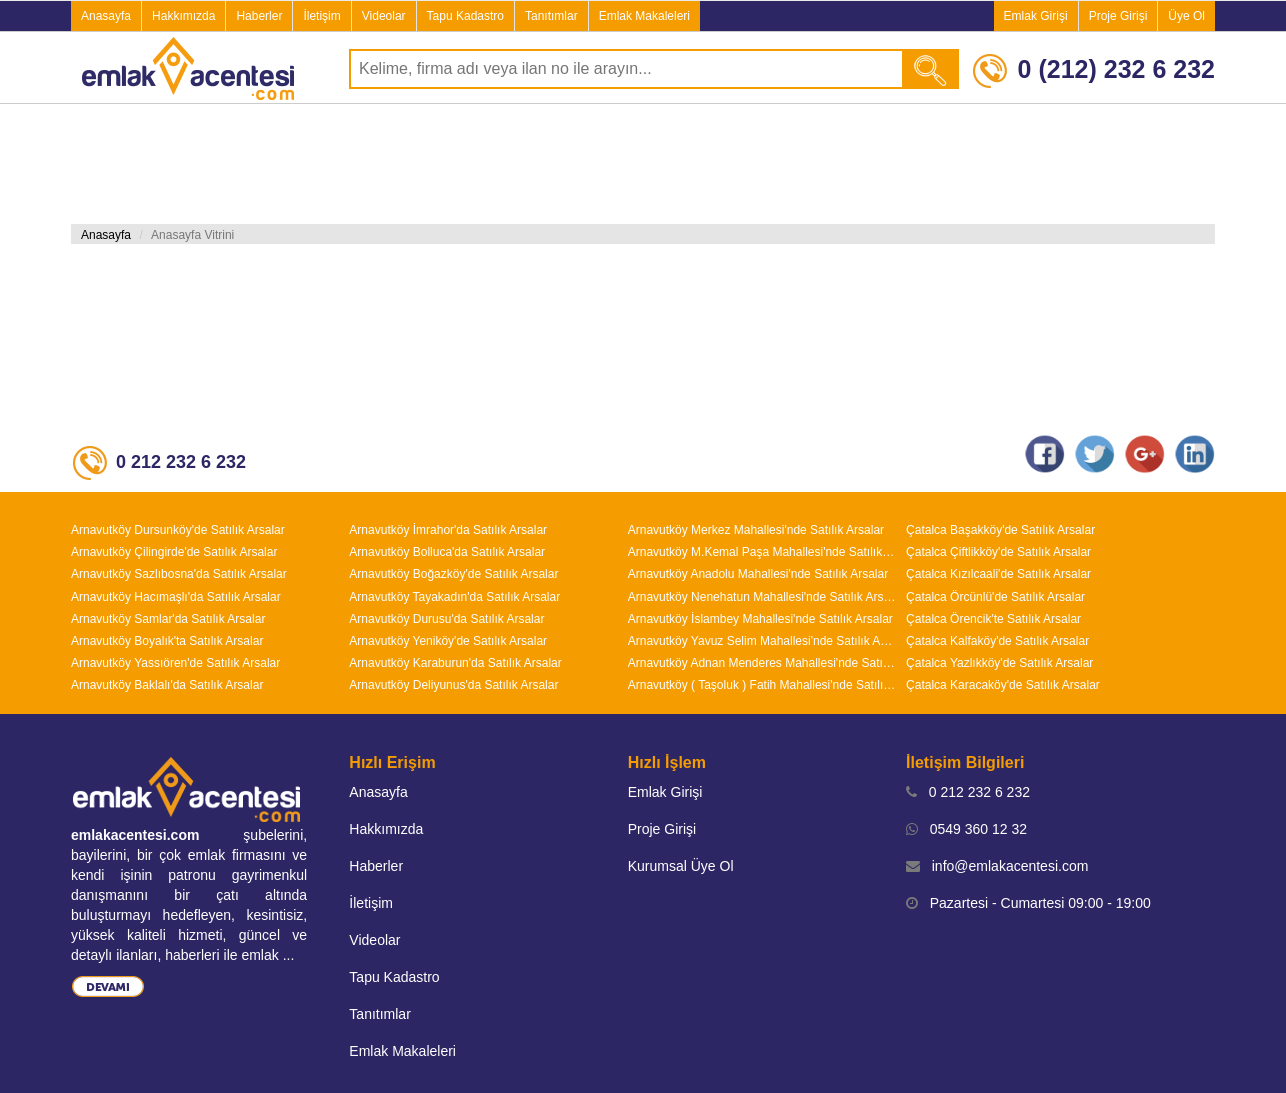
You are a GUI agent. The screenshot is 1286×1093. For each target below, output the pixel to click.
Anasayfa (106, 16)
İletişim (321, 16)
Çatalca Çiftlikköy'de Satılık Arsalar (998, 552)
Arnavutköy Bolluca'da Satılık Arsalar (447, 552)
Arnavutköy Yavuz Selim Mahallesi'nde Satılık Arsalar (762, 641)
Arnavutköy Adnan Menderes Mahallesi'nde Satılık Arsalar (762, 663)
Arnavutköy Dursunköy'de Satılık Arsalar (178, 530)
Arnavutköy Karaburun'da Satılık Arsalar (455, 663)
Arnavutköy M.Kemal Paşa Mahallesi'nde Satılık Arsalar (762, 552)
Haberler (259, 16)
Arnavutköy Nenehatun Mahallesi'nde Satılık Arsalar (762, 597)
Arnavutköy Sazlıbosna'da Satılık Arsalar (179, 574)
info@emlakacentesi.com (997, 866)
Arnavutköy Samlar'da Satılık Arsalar (168, 619)
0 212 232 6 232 (968, 792)
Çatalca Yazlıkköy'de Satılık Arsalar (999, 663)
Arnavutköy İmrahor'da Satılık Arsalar (448, 530)
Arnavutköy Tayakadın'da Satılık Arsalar (454, 597)
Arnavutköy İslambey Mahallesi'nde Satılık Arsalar (760, 619)
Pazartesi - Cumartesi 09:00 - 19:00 (1028, 903)
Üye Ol (1186, 16)
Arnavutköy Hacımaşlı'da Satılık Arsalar (176, 597)
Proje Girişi (1118, 16)
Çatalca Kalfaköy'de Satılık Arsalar (997, 641)
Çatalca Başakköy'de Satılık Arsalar (1000, 530)
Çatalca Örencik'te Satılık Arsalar (993, 619)
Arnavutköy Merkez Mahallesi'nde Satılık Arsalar (756, 530)
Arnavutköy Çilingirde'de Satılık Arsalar (174, 552)
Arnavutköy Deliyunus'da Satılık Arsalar (453, 685)
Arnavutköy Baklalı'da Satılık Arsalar (167, 685)
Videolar (384, 16)
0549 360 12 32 (966, 829)
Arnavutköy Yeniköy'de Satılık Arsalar (448, 641)
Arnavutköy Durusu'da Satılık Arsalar (446, 619)
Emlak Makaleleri (644, 16)
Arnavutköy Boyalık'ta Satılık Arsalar (167, 641)
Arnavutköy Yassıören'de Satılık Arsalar (175, 663)
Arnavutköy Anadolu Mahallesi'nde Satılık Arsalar (758, 574)
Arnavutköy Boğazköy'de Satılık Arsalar (453, 574)
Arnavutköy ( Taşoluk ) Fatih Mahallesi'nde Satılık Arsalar (762, 685)
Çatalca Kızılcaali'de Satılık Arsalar (998, 574)
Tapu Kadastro (465, 16)
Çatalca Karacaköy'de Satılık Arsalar (1003, 685)
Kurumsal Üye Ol (681, 866)
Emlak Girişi (1036, 16)
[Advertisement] (643, 164)
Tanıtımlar (551, 16)
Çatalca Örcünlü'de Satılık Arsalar (995, 597)
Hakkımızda (183, 16)
